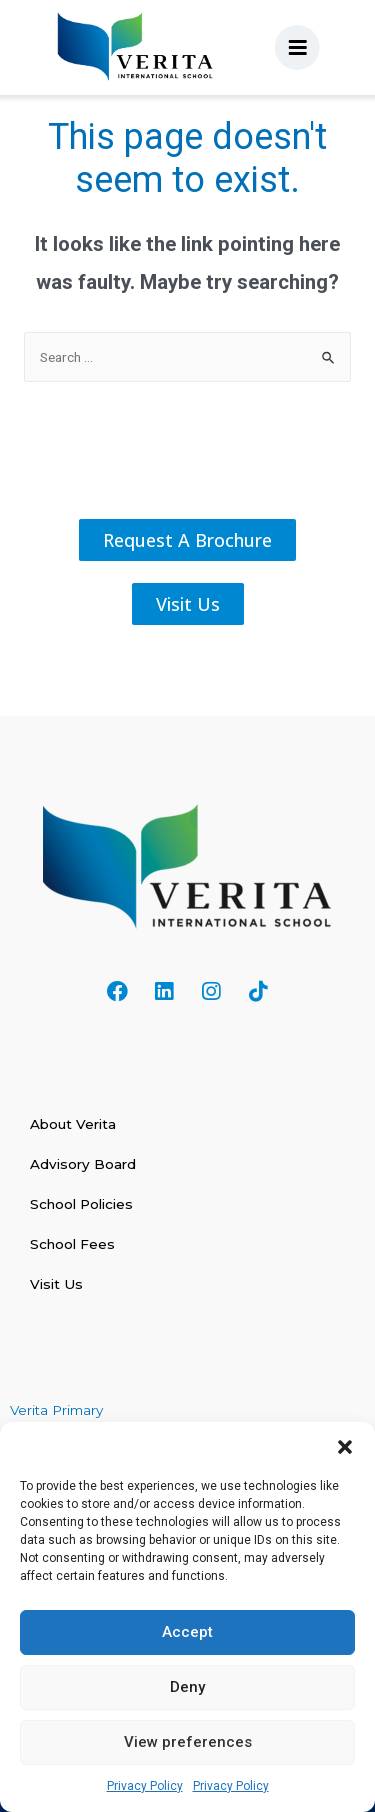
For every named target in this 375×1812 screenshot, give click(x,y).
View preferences (188, 1742)
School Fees (72, 1244)
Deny (187, 1687)
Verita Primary (58, 1410)
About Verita (73, 1124)
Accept (187, 1632)
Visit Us (56, 1284)
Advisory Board (83, 1164)
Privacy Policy (145, 1786)
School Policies (81, 1204)
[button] (345, 1447)
